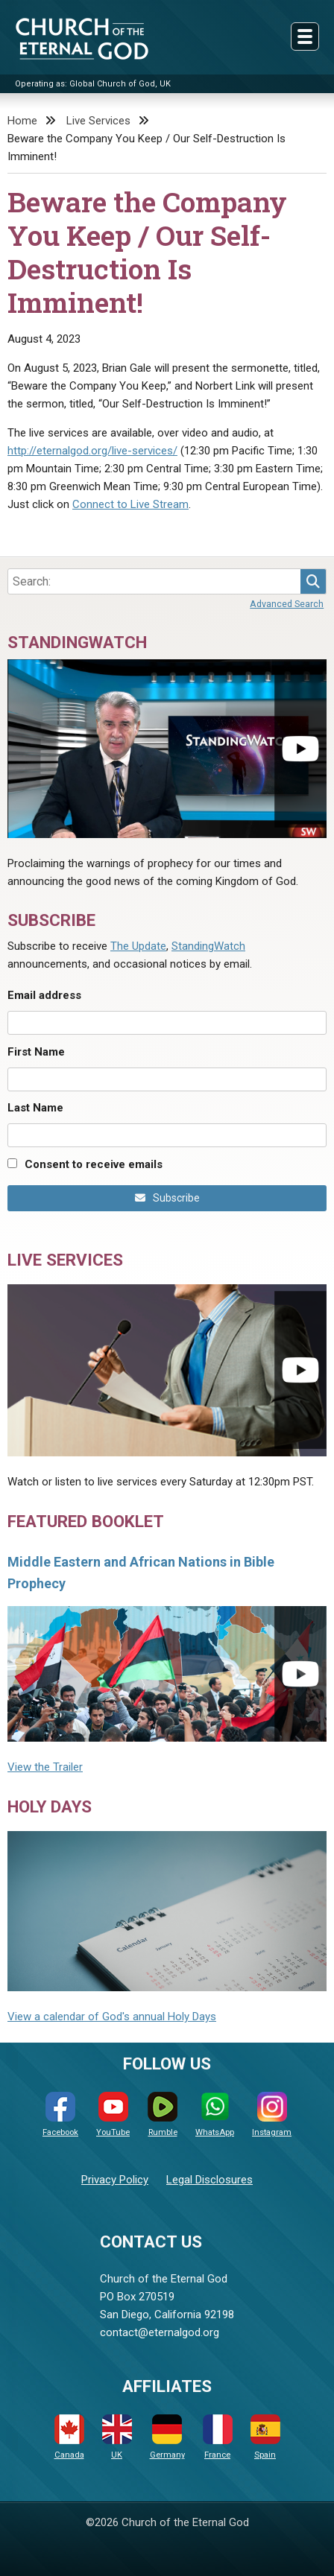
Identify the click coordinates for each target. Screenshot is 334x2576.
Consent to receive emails (94, 1164)
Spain (265, 2437)
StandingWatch (208, 946)
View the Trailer (45, 1767)
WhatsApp (214, 2114)
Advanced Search (287, 603)
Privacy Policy (114, 2179)
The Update (138, 946)
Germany (167, 2437)
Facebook (60, 2114)
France (218, 2437)
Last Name (35, 1107)
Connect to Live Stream (130, 504)
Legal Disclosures (209, 2179)
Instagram (272, 2114)
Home (22, 120)
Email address (44, 995)
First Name (36, 1052)
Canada (69, 2437)
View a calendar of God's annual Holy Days (111, 2016)
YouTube (113, 2114)
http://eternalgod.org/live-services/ (92, 450)
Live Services (98, 120)
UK (117, 2437)
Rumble (162, 2114)
